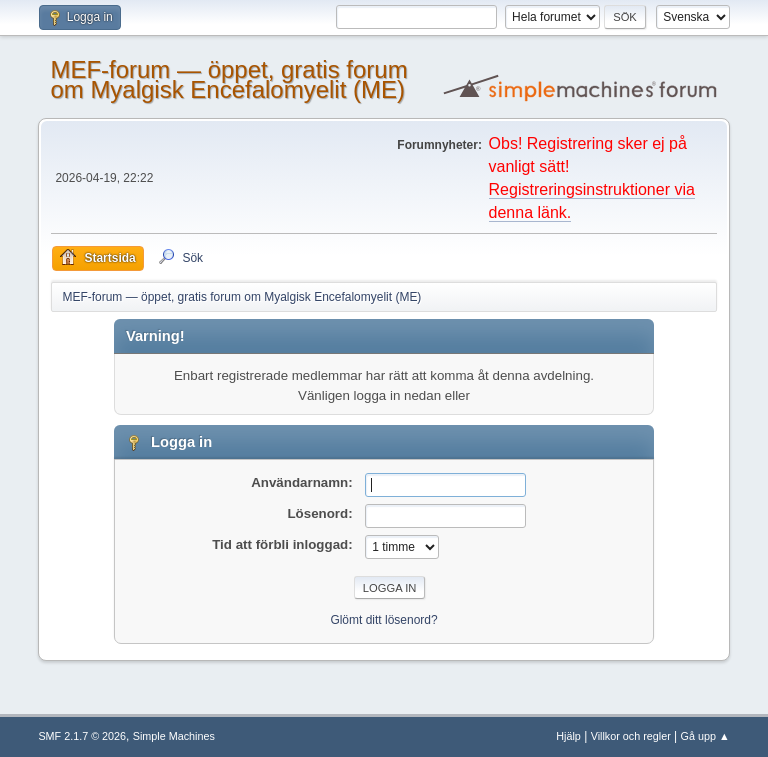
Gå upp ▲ (705, 736)
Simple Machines (174, 736)
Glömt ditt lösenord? (383, 620)
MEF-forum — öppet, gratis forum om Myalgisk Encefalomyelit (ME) (228, 79)
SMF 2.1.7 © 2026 (82, 736)
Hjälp (568, 736)
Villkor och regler (631, 736)
